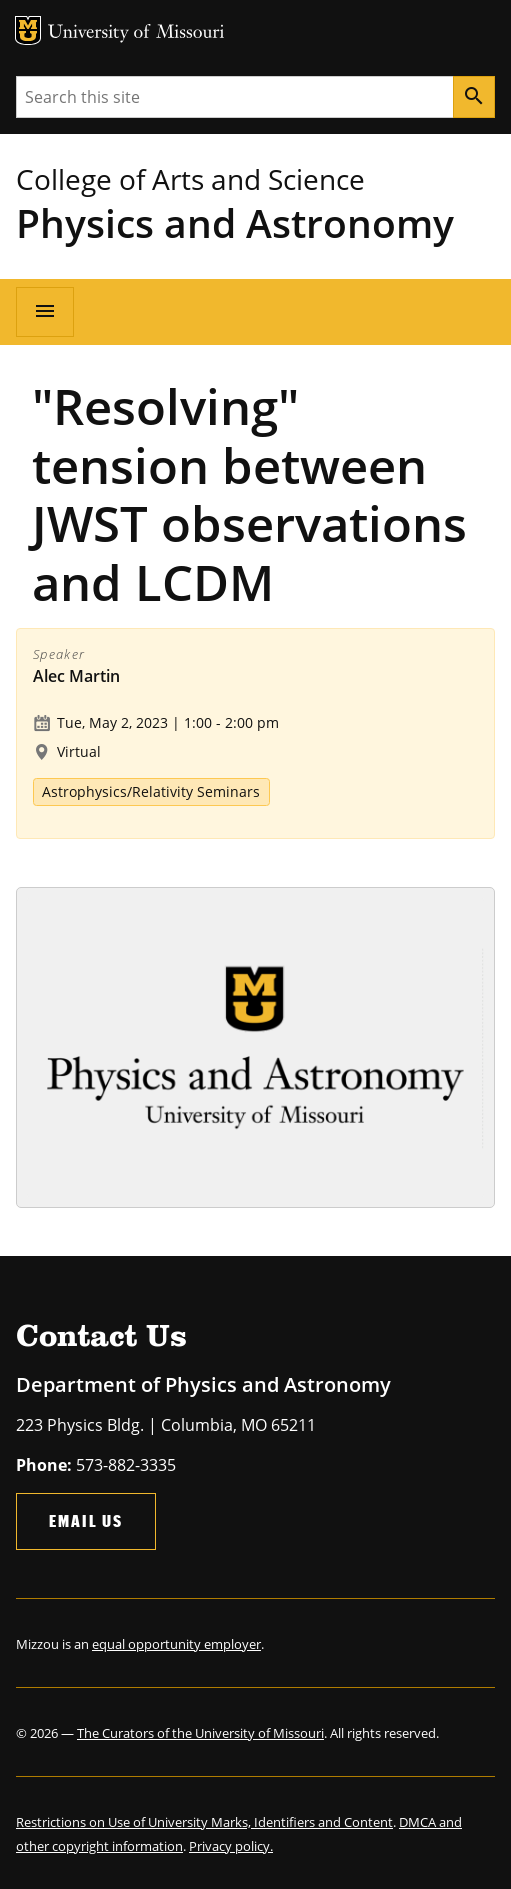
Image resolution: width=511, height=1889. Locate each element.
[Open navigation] (45, 312)
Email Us (86, 1520)
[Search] (474, 97)
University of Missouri (136, 33)
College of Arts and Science (190, 179)
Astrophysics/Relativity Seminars (151, 791)
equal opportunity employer (176, 1644)
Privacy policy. (231, 1846)
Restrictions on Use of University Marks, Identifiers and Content (204, 1822)
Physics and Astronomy (235, 222)
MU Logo (28, 30)
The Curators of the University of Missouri (200, 1733)
